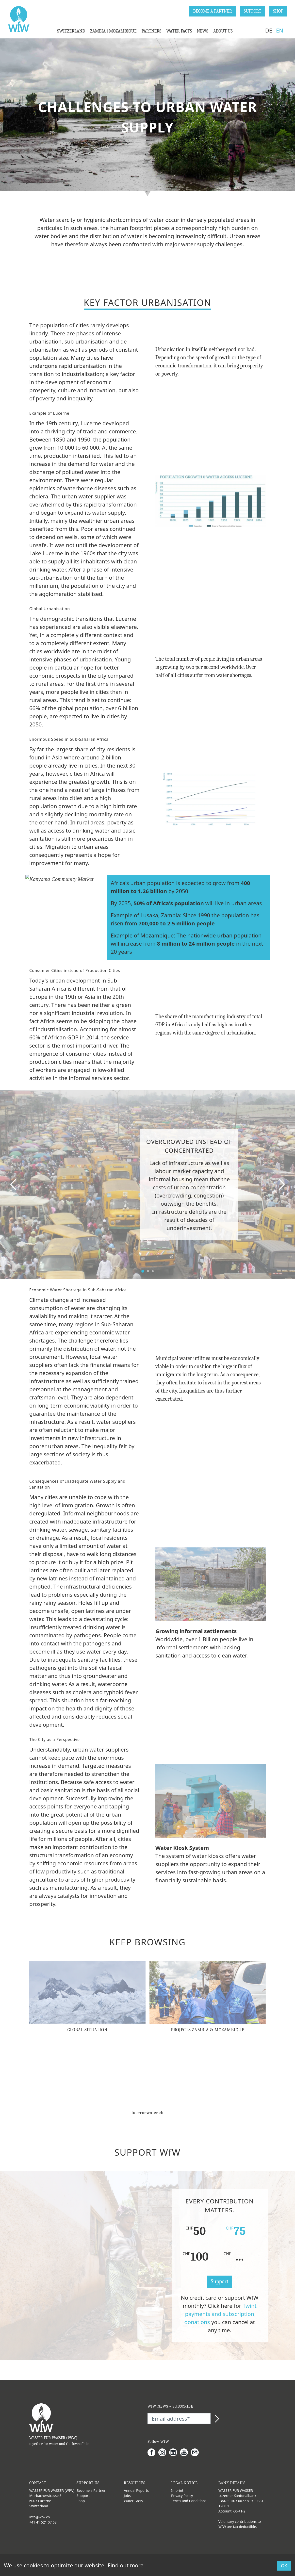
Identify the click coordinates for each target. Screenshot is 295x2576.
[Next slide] (281, 1184)
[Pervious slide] (14, 1184)
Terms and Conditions (188, 2500)
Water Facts (133, 2500)
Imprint (177, 2490)
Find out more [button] (125, 2565)
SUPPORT (252, 11)
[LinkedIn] (174, 2452)
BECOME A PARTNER (212, 11)
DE (268, 30)
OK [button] (284, 2566)
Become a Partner (91, 2490)
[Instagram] (163, 2452)
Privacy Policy (182, 2495)
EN (279, 30)
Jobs (127, 2495)
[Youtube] (185, 2452)
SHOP (278, 11)
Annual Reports (136, 2490)
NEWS (202, 31)
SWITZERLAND (71, 31)
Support (219, 2281)
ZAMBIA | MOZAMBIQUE (113, 31)
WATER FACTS (179, 31)
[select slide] (142, 1271)
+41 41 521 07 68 (43, 2522)
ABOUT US (223, 31)
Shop (81, 2500)
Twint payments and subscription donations (220, 2314)
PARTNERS (152, 31)
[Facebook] (153, 2452)
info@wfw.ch (39, 2517)
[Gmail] (196, 2452)
